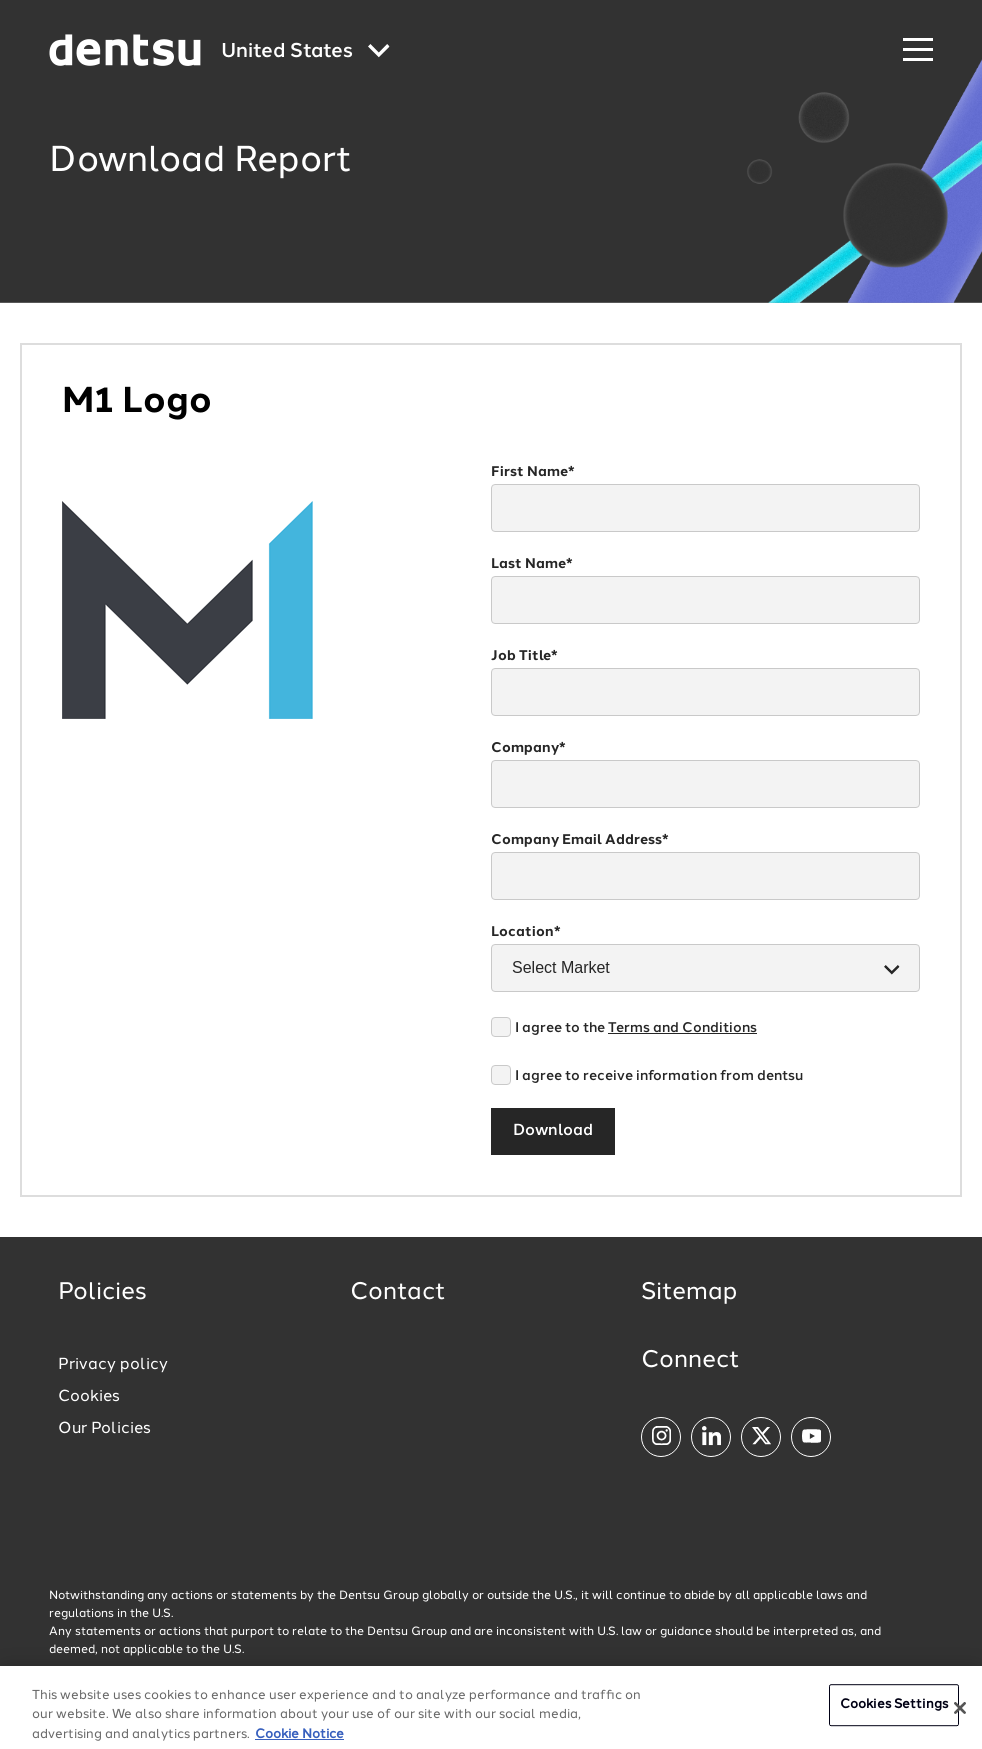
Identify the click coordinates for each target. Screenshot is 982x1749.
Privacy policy (113, 1365)
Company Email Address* (580, 840)
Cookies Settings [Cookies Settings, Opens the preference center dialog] (894, 1716)
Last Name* (532, 564)
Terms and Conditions (682, 1028)
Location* (526, 932)
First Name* (533, 472)
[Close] (960, 1720)
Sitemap (689, 1293)
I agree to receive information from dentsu (659, 1076)
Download (553, 1131)
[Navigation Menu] (918, 50)
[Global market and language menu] (305, 52)
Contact (398, 1293)
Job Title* (524, 656)
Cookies (89, 1397)
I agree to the (636, 1028)
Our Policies (104, 1429)
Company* (528, 748)
